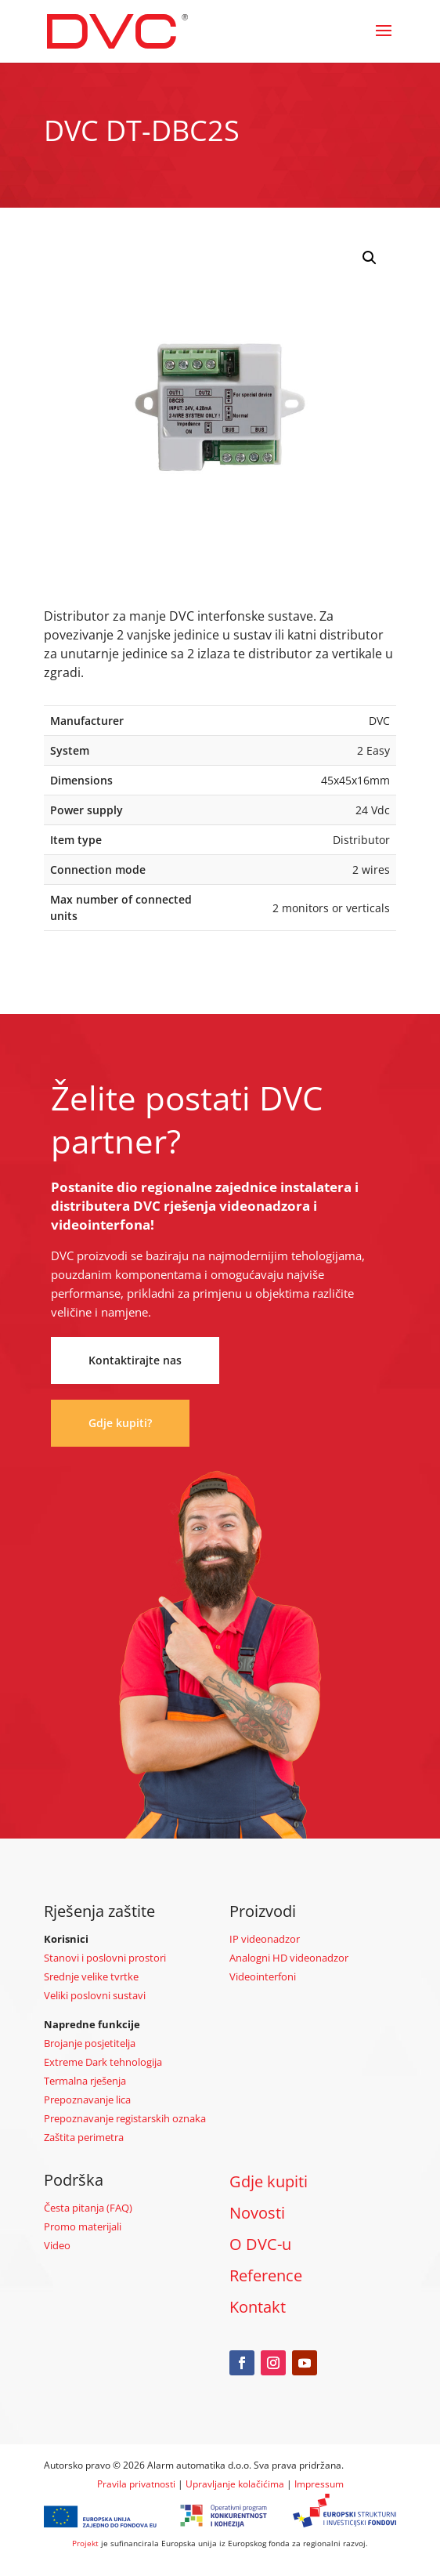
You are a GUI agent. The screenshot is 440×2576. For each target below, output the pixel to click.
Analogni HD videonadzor (288, 1958)
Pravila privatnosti (136, 2484)
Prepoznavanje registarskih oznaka (125, 2118)
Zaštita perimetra (84, 2137)
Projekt (85, 2543)
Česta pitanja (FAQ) (88, 2208)
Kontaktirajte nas (135, 1360)
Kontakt (257, 2306)
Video (57, 2245)
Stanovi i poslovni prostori (105, 1958)
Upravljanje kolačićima (235, 2484)
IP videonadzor (264, 1939)
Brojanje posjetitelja (89, 2043)
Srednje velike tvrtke (91, 1976)
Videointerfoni (262, 1976)
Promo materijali (82, 2226)
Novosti (257, 2212)
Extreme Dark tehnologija (103, 2062)
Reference (265, 2275)
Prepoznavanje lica (87, 2099)
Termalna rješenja (85, 2081)
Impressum (319, 2484)
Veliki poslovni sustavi (95, 1995)
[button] (369, 258)
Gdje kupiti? (120, 1422)
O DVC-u (260, 2244)
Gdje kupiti (268, 2181)
